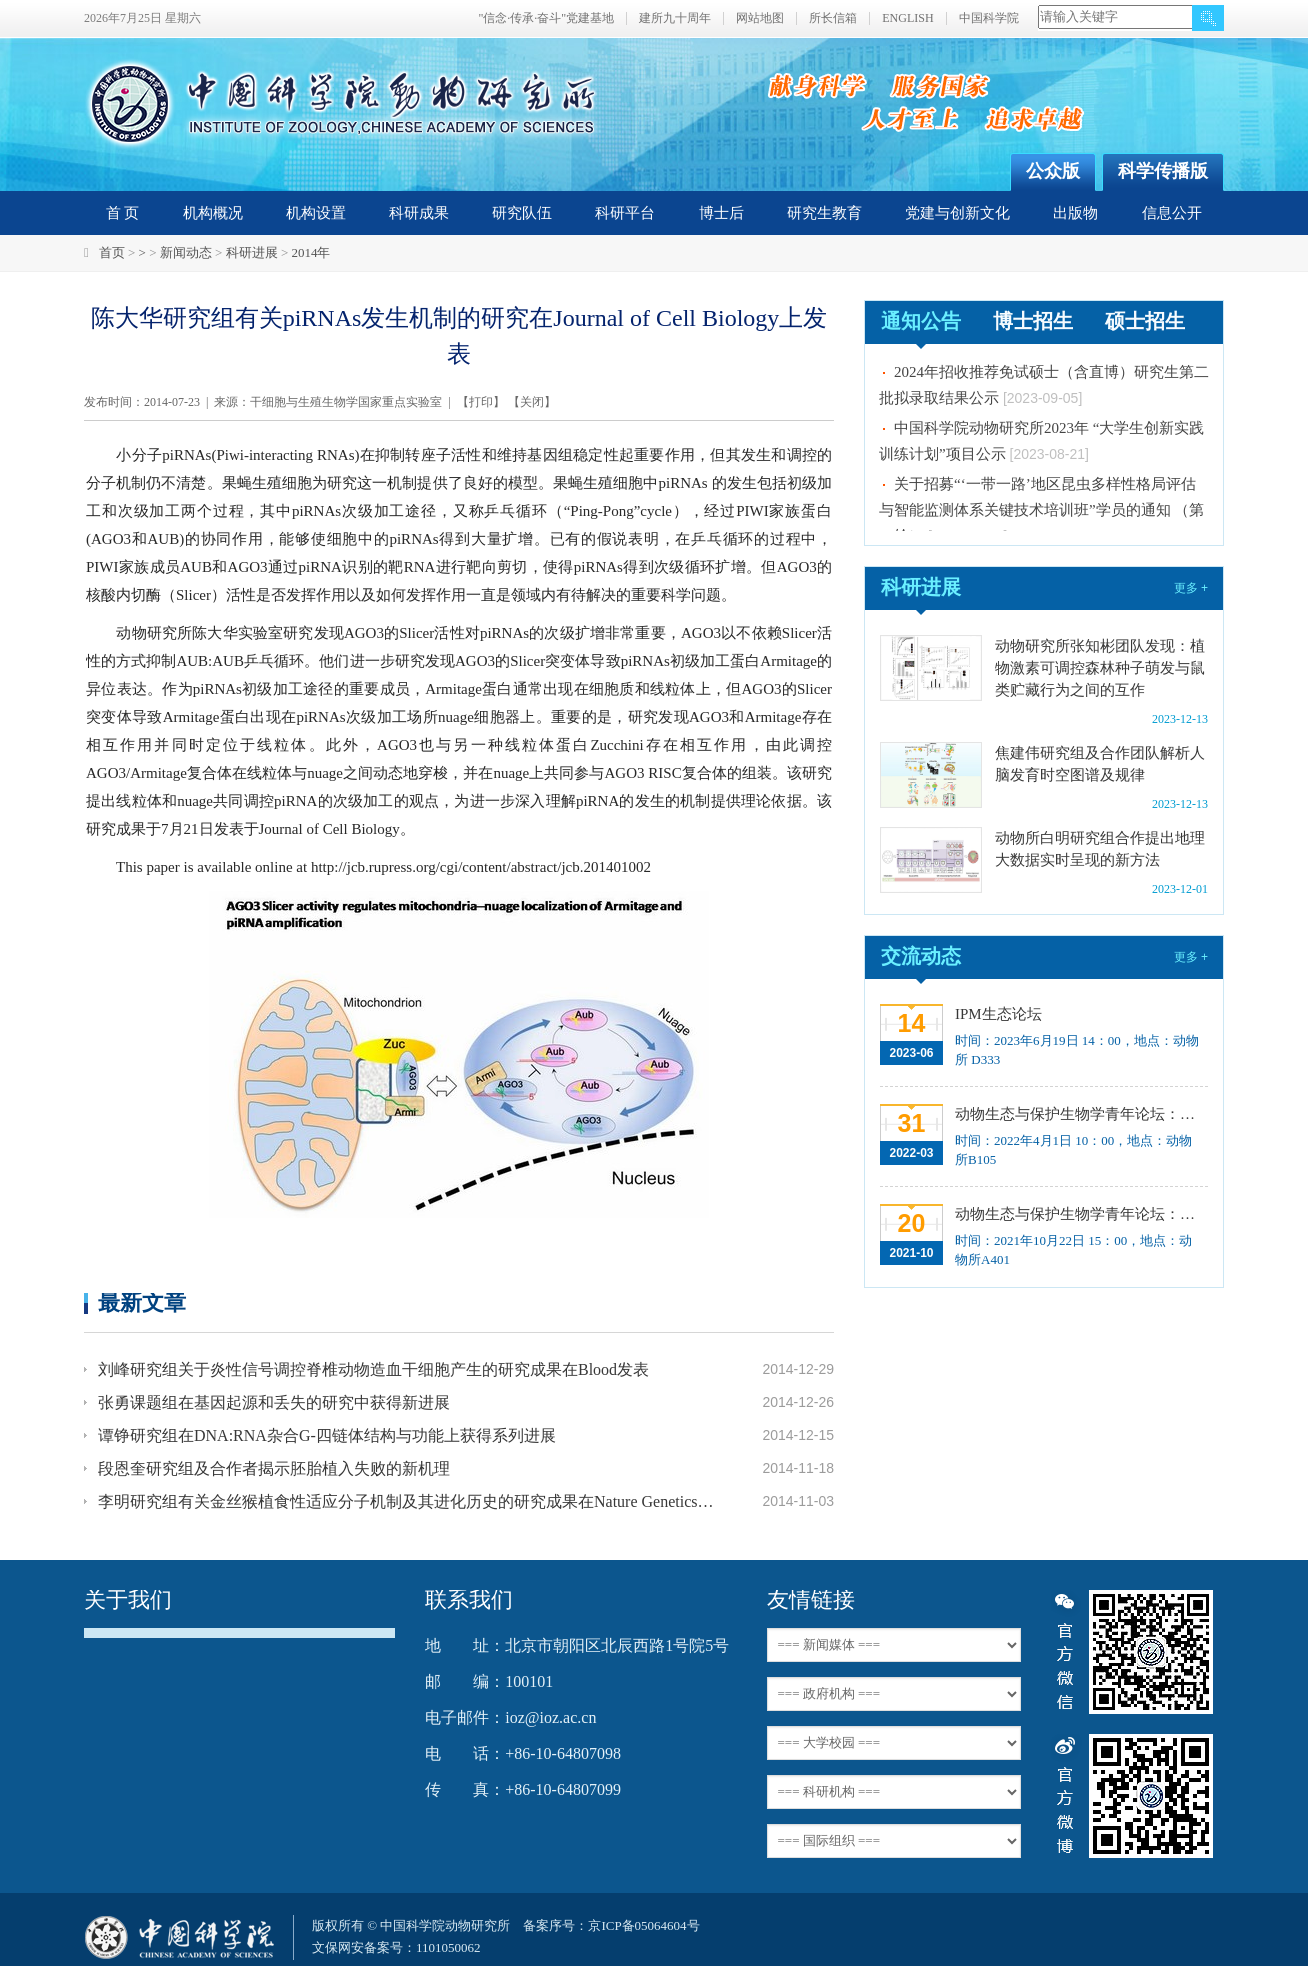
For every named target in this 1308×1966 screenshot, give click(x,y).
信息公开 (1172, 213)
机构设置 (316, 213)
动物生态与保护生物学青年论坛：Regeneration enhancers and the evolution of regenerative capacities (1079, 1114)
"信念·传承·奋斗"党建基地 (546, 18)
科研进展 (252, 252)
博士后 (721, 213)
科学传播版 (1163, 171)
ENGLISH (907, 18)
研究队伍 (522, 213)
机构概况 (213, 213)
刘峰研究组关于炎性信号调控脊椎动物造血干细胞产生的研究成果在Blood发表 (373, 1369)
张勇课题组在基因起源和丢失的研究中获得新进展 (274, 1402)
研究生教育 (824, 213)
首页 (112, 252)
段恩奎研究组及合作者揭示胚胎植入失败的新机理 (274, 1468)
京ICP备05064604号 (643, 1925)
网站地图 (760, 18)
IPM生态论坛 (998, 1014)
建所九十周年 (675, 18)
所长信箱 (833, 18)
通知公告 (921, 321)
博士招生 (1033, 321)
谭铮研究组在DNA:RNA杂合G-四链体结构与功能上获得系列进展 (327, 1435)
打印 (481, 402)
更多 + (1191, 588)
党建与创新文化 (957, 213)
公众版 (1053, 171)
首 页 (123, 213)
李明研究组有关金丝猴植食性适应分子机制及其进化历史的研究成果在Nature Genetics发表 (406, 1501)
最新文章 (142, 1302)
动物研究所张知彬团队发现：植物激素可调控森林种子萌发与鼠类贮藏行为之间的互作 (1100, 668)
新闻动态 (186, 252)
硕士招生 (1145, 321)
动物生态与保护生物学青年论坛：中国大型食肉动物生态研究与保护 (1079, 1214)
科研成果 (419, 213)
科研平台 (625, 213)
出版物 (1075, 213)
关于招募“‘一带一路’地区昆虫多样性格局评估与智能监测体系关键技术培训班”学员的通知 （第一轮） (1041, 513)
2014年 (310, 252)
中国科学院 (989, 18)
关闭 (532, 402)
